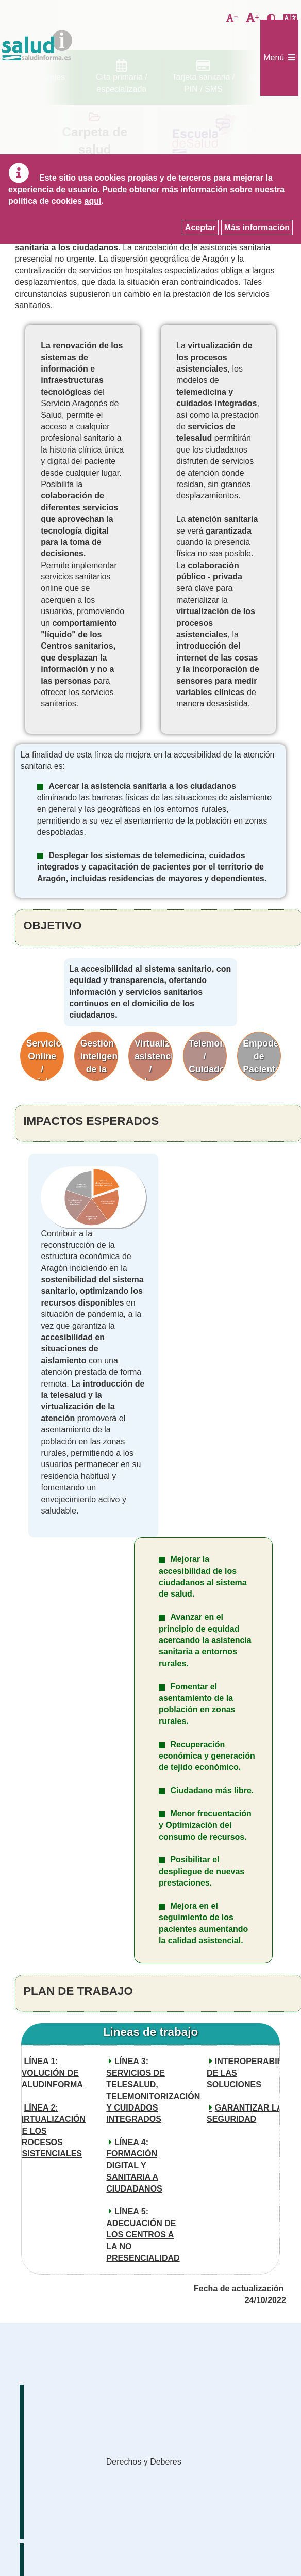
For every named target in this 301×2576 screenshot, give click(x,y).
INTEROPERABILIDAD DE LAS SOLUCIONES (246, 2073)
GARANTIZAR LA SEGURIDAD (244, 2113)
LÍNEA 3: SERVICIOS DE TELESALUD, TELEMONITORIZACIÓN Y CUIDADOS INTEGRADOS (145, 2090)
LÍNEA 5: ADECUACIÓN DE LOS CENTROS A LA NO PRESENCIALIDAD (142, 2234)
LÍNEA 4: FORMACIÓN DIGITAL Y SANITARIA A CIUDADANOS (134, 2165)
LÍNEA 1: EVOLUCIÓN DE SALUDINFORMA (49, 2073)
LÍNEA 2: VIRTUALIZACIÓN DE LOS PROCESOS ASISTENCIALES (50, 2131)
